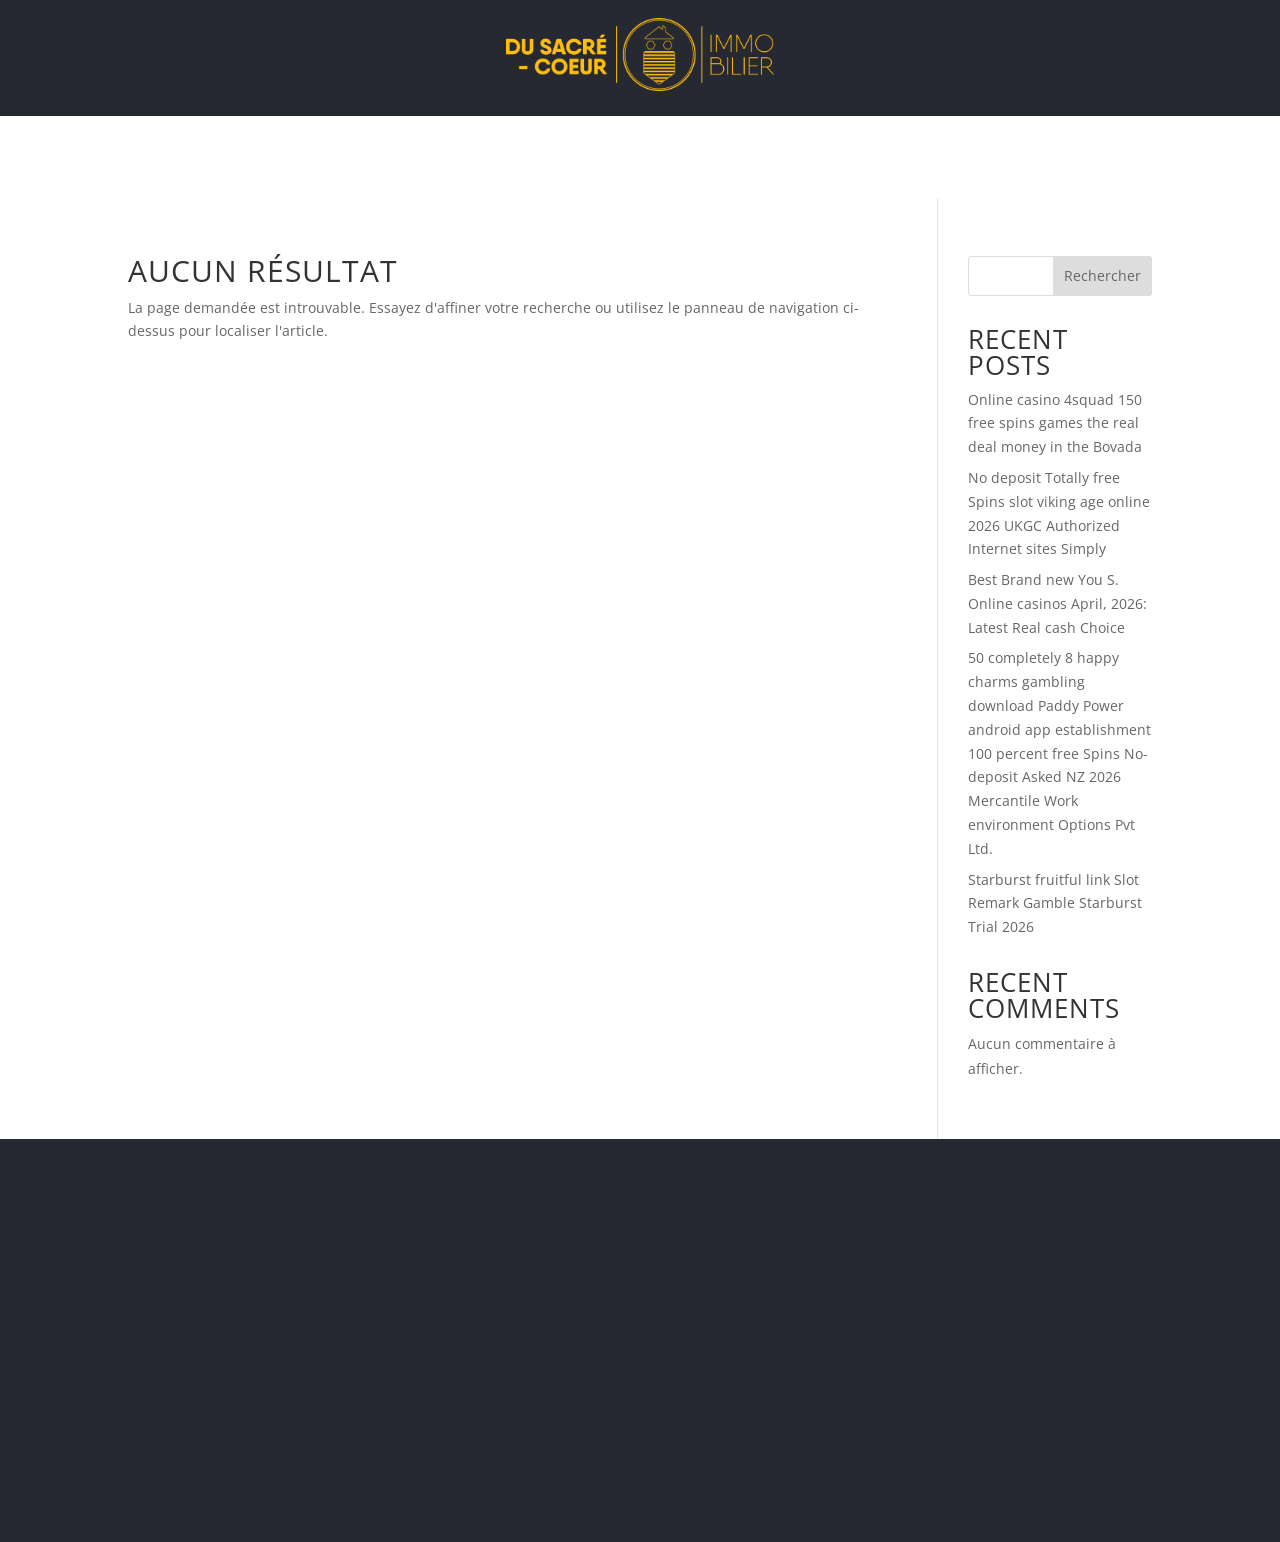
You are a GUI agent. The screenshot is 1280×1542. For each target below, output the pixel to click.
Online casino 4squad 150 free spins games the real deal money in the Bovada (1055, 423)
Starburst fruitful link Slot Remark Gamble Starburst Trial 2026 (1055, 903)
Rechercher (1102, 275)
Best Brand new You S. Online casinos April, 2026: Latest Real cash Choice (1057, 603)
